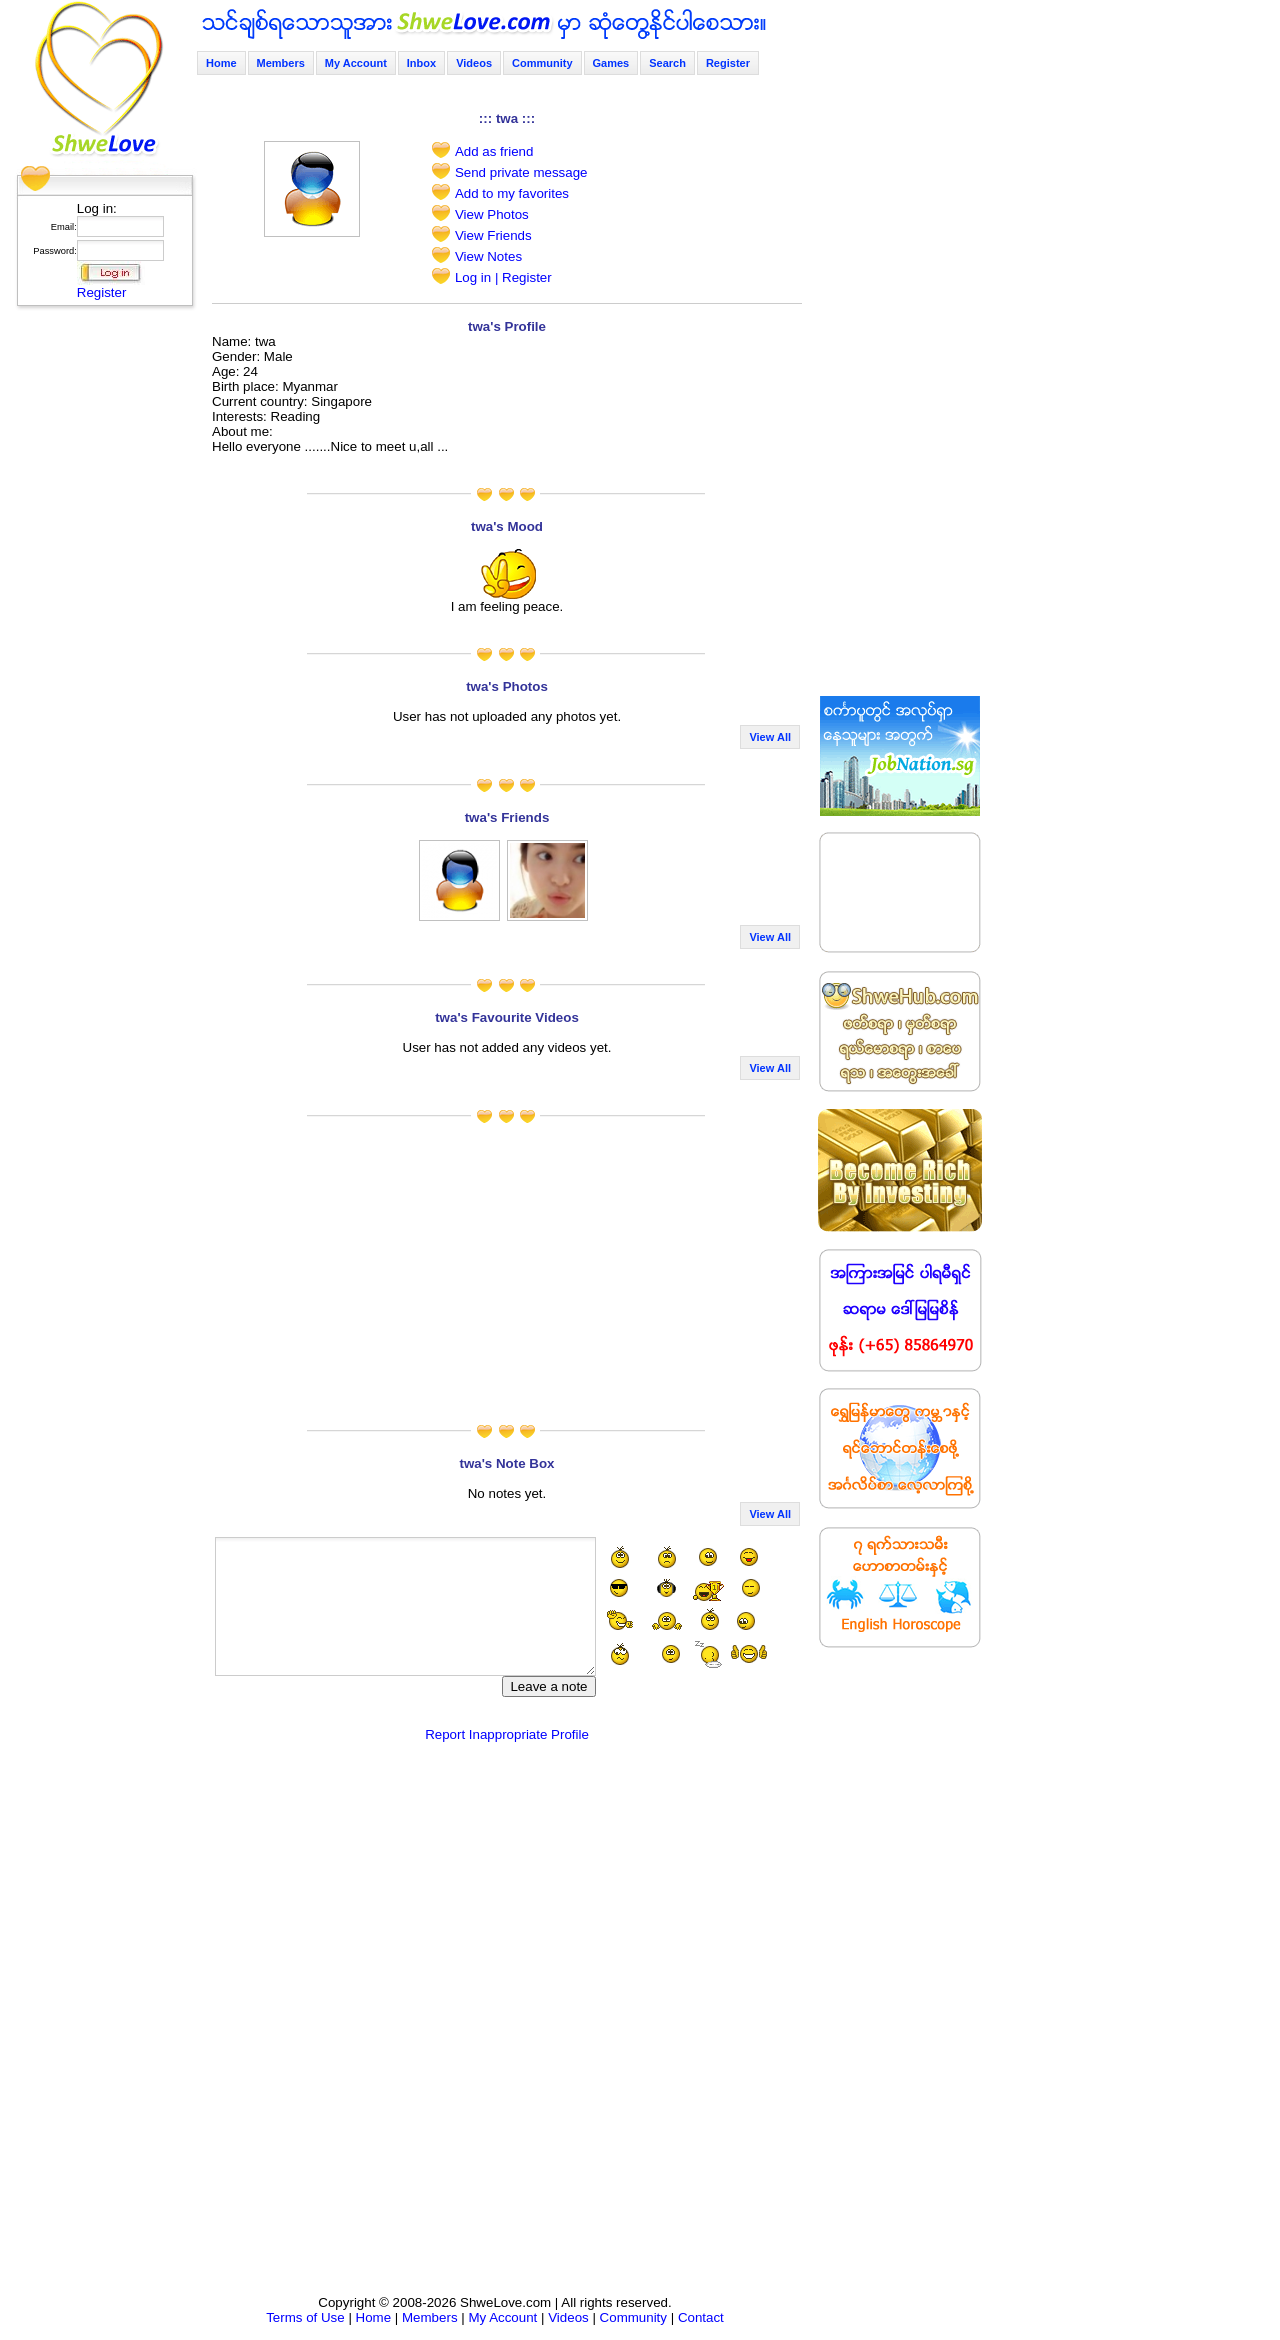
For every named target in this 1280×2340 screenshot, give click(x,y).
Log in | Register (503, 277)
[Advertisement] (99, 615)
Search (667, 63)
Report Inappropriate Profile (507, 1734)
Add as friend (494, 151)
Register (102, 292)
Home (221, 63)
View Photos (492, 214)
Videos (474, 63)
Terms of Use (305, 2317)
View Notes (488, 256)
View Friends (493, 235)
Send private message (521, 172)
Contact (701, 2317)
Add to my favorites (512, 193)
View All (770, 737)
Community (542, 63)
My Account (356, 63)
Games (611, 63)
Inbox (421, 63)
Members (281, 63)
